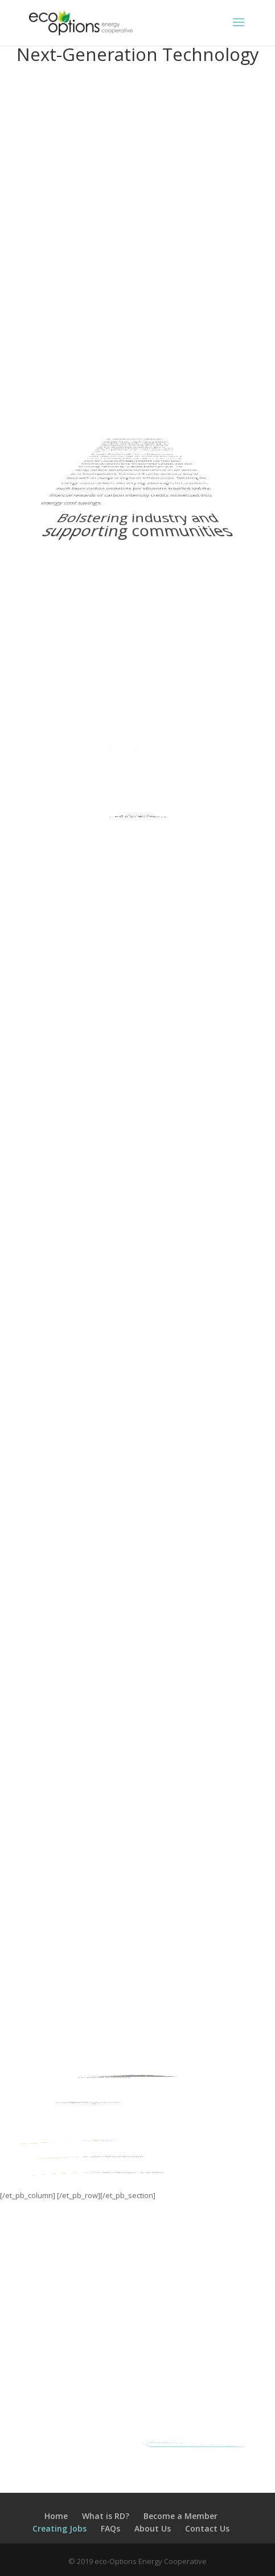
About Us (152, 2528)
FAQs (110, 2528)
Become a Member (180, 2515)
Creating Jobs (59, 2528)
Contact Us (207, 2528)
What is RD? (105, 2515)
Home (56, 2515)
